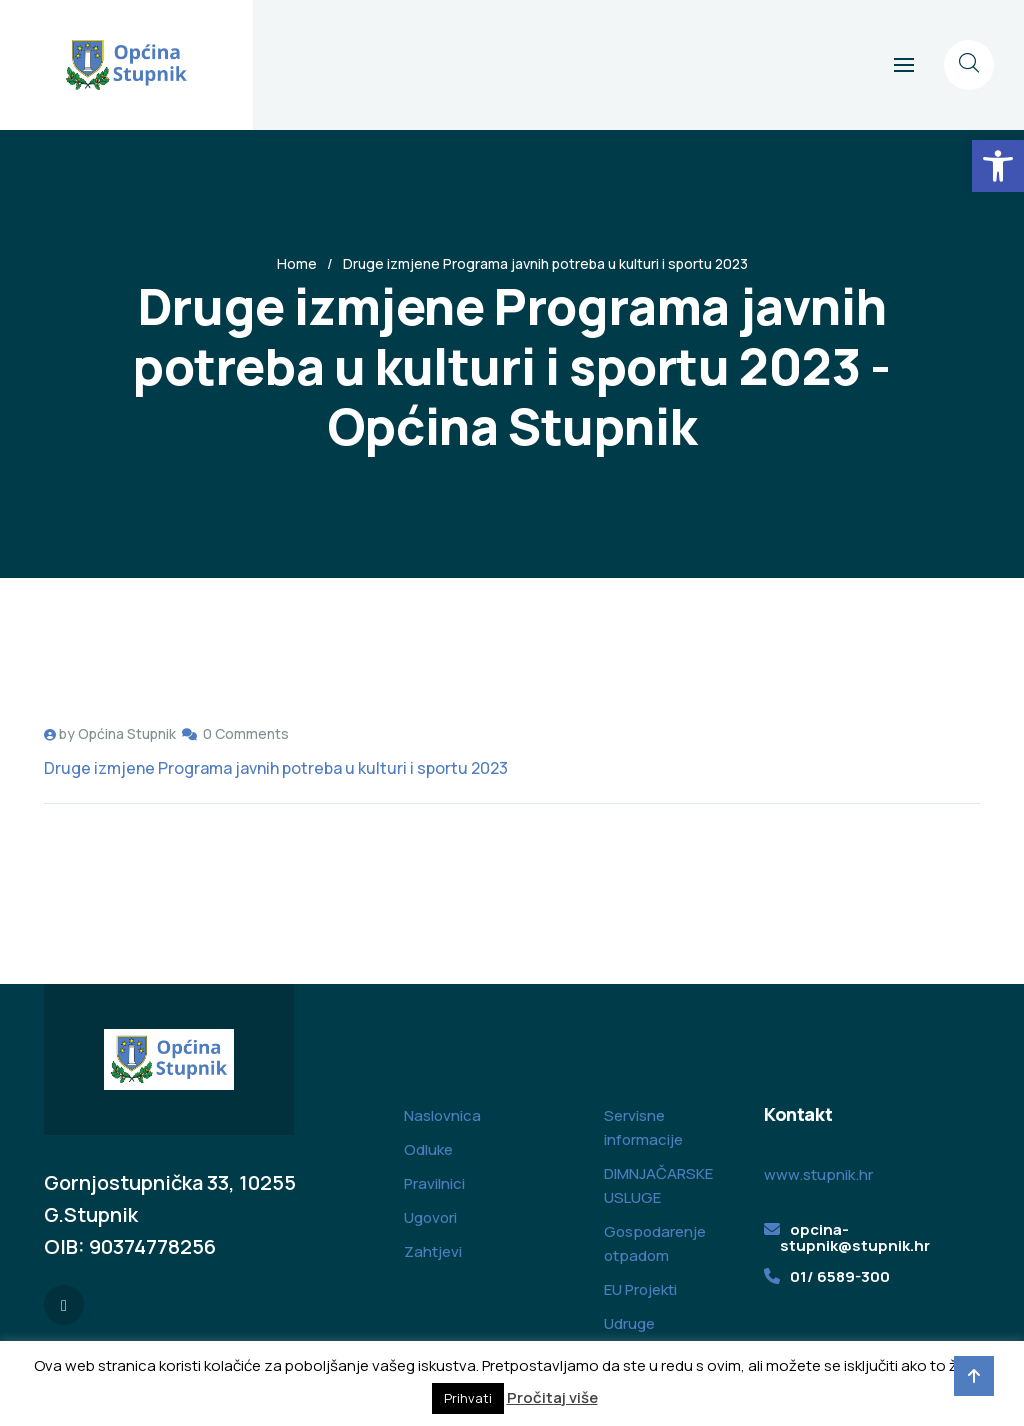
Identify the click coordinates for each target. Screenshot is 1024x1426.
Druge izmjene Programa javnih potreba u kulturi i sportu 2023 (276, 768)
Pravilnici (434, 1183)
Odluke (428, 1149)
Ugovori (430, 1217)
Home (297, 263)
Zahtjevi (433, 1251)
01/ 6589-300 (840, 1276)
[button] (998, 166)
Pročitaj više (552, 1397)
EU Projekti (640, 1289)
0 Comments (246, 733)
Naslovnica (442, 1115)
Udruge (629, 1323)
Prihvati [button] (468, 1398)
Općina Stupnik (127, 733)
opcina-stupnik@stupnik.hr (855, 1237)
